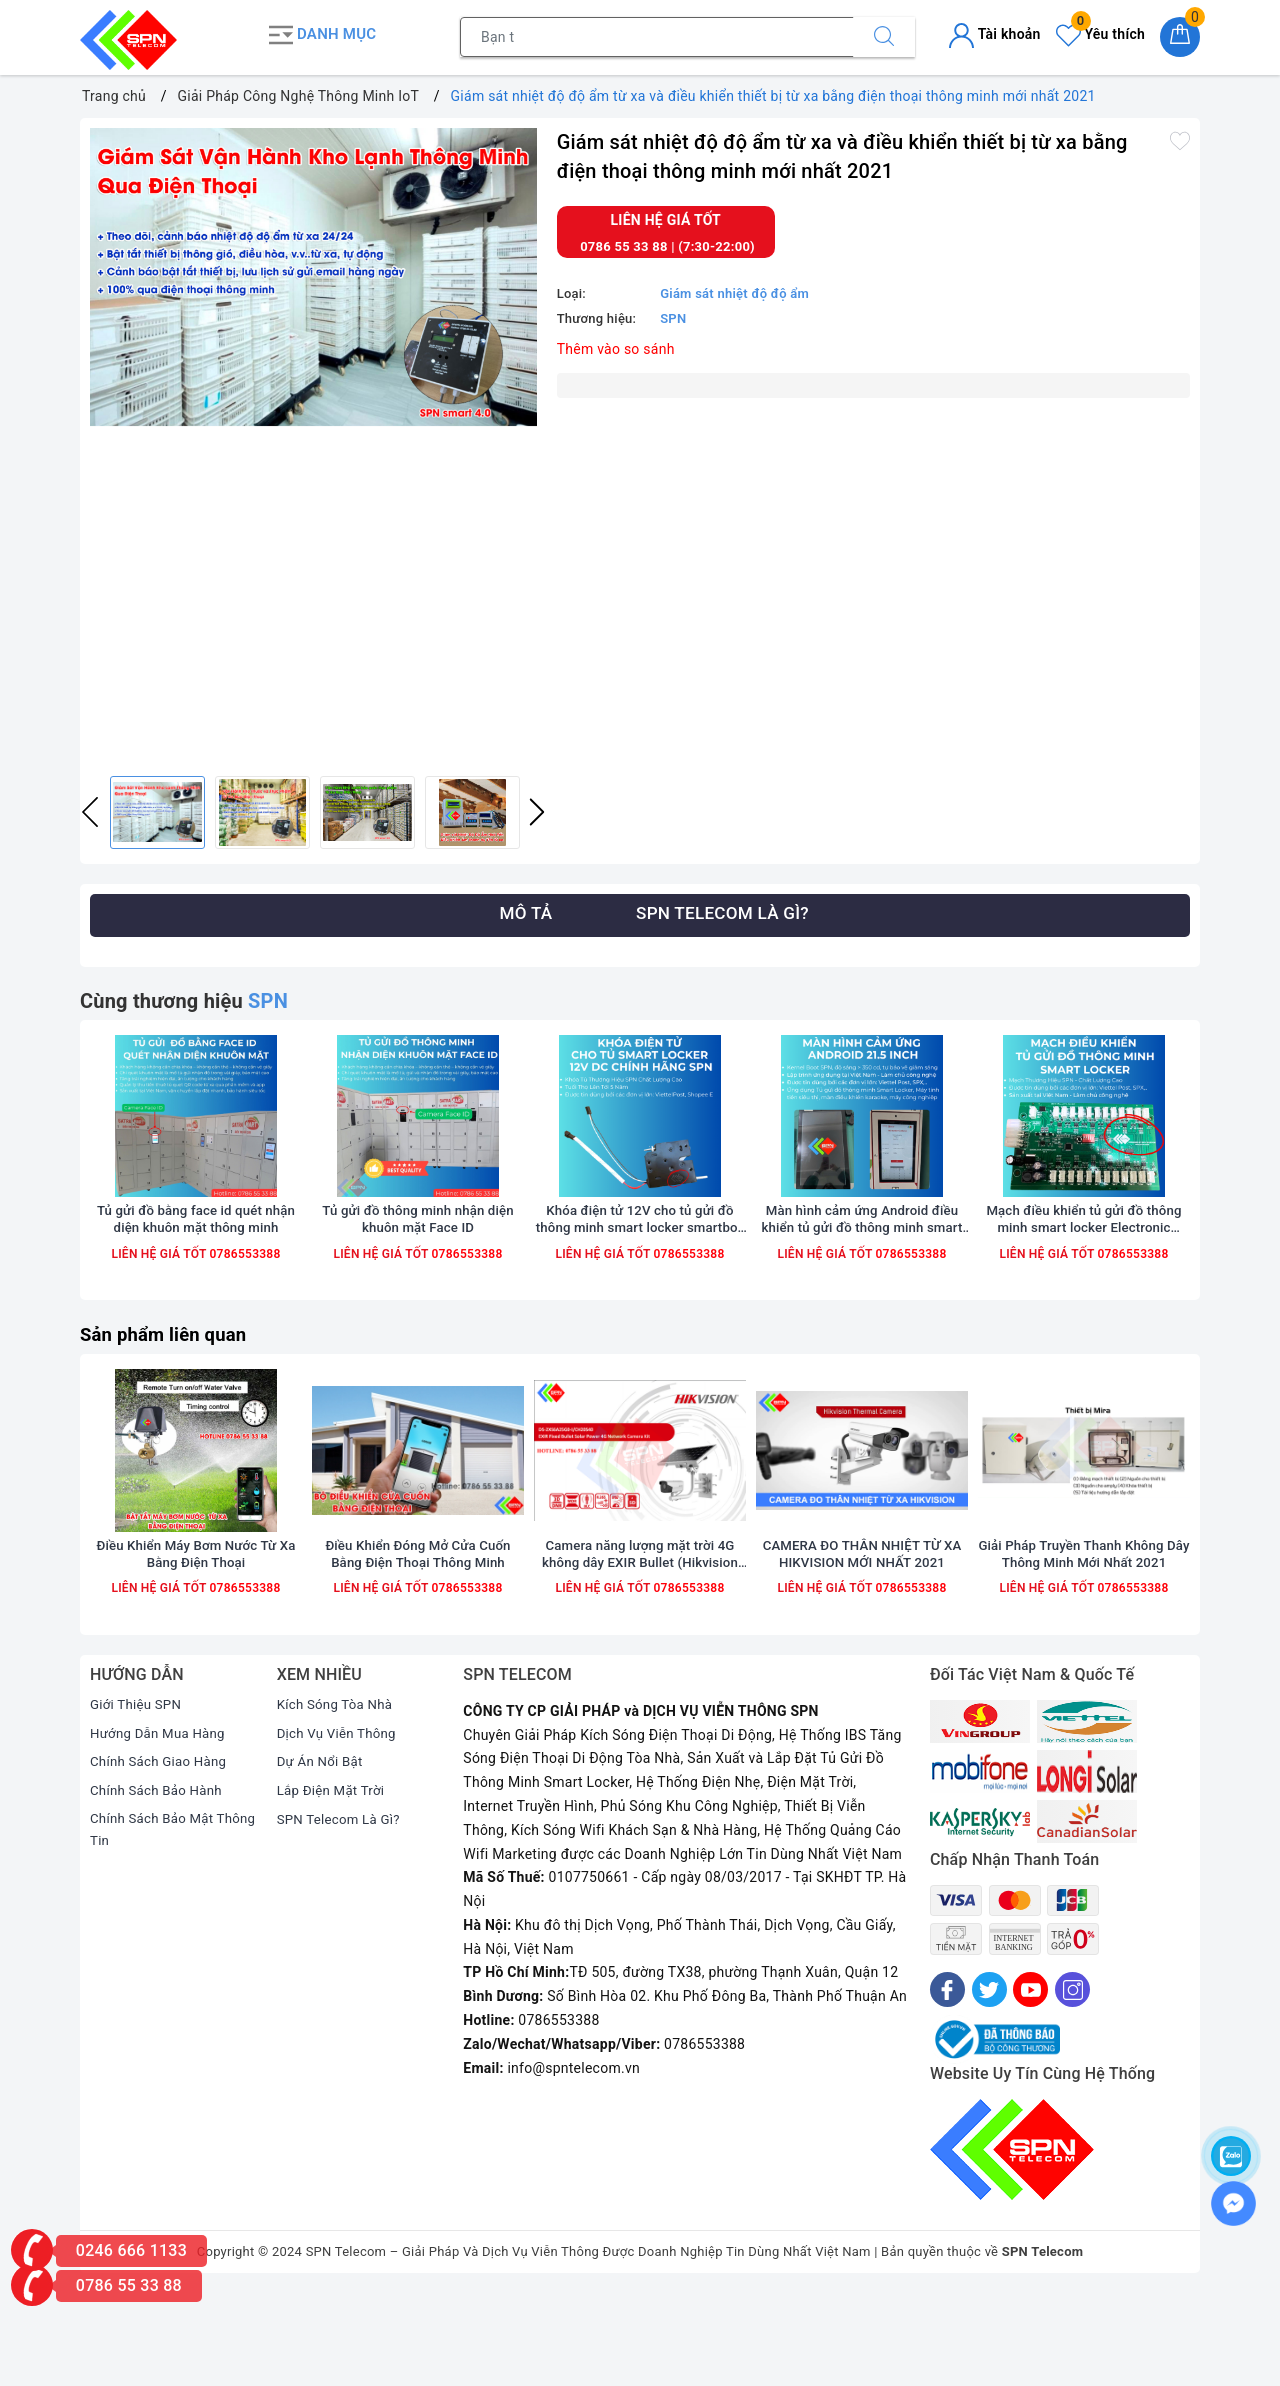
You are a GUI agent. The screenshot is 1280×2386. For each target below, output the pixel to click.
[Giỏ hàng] (1180, 35)
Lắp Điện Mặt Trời (334, 1883)
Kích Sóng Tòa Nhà (338, 1797)
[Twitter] (989, 2082)
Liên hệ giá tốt (666, 216)
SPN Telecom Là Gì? (342, 1912)
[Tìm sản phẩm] (657, 35)
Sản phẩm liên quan (170, 1379)
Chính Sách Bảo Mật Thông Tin (155, 1924)
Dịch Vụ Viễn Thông (340, 1826)
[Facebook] (947, 2082)
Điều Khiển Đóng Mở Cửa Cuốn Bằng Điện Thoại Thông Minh (418, 1646)
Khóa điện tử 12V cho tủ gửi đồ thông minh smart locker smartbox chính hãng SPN (640, 1263)
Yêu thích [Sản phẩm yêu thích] (1100, 32)
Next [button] (537, 808)
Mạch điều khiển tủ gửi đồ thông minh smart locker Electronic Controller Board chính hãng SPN (1084, 1263)
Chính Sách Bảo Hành (159, 1883)
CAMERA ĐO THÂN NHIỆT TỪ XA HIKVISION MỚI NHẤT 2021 (862, 1646)
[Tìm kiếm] (884, 35)
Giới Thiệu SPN (138, 1797)
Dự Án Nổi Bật (322, 1854)
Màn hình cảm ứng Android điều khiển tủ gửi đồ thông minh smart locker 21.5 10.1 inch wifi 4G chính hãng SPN (862, 1263)
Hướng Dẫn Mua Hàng (161, 1826)
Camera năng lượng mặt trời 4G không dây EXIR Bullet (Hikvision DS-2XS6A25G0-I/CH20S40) (639, 1646)
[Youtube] (1030, 2082)
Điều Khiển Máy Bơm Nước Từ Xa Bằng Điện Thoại (196, 1646)
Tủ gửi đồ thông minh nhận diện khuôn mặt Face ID (418, 1263)
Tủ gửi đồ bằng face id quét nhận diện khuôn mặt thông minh (196, 1263)
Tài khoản (994, 32)
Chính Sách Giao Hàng (162, 1854)
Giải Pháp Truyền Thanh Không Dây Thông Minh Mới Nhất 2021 (1083, 1646)
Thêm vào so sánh (616, 344)
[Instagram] (1072, 2082)
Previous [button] (90, 808)
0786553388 (243, 1298)
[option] (313, 273)
